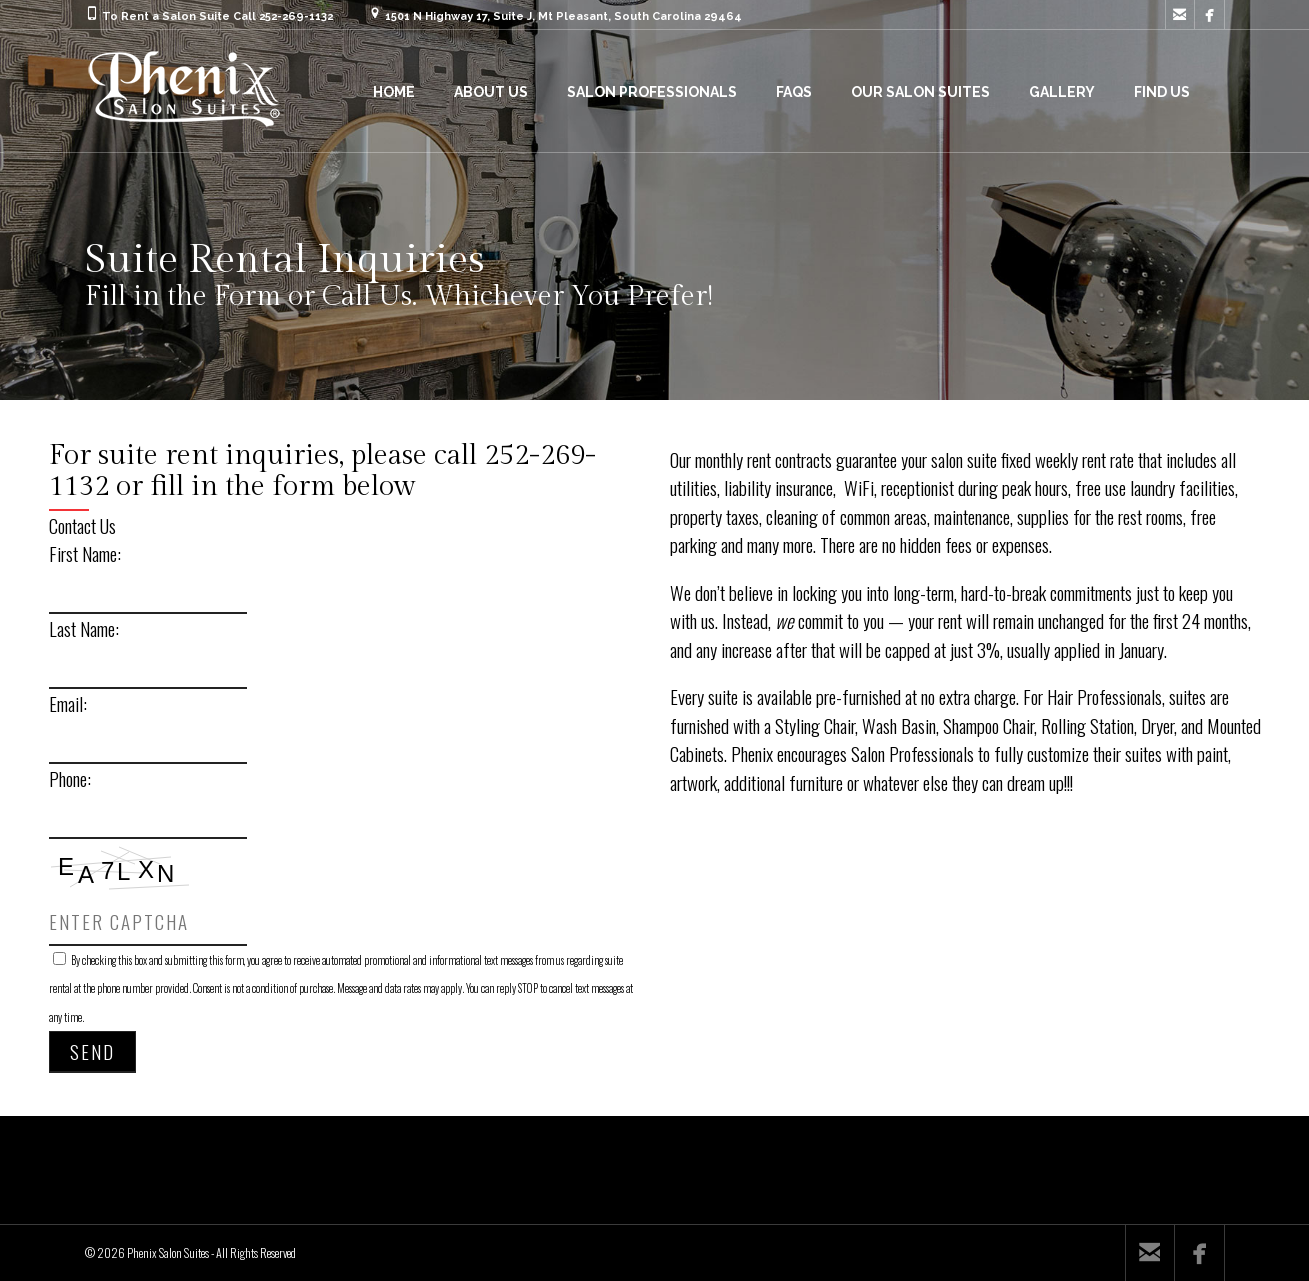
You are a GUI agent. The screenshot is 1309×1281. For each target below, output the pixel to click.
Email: (68, 703)
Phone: (70, 778)
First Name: (85, 553)
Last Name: (84, 628)
